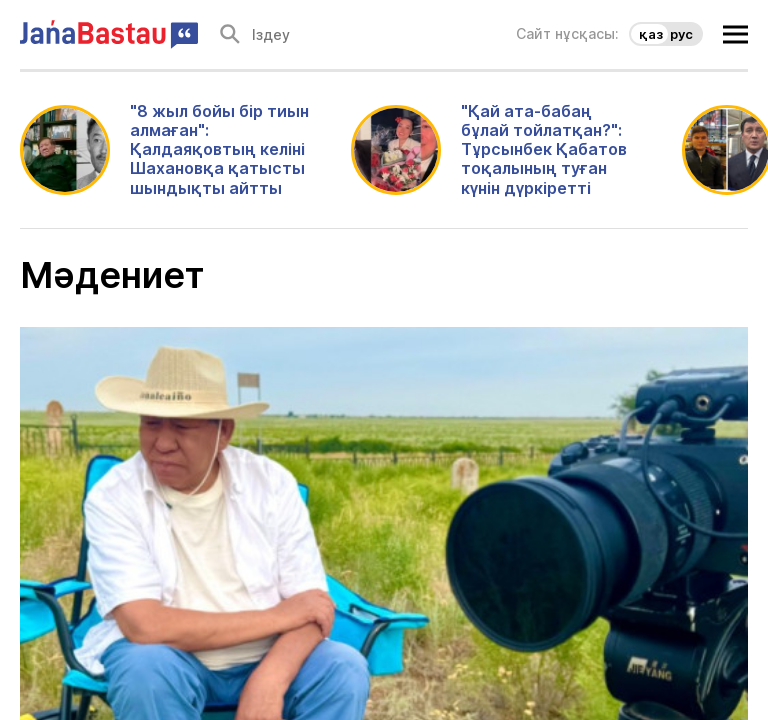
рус (681, 34)
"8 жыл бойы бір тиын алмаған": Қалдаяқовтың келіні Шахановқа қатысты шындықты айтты (219, 150)
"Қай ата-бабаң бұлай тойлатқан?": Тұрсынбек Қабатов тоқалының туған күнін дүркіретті (544, 150)
